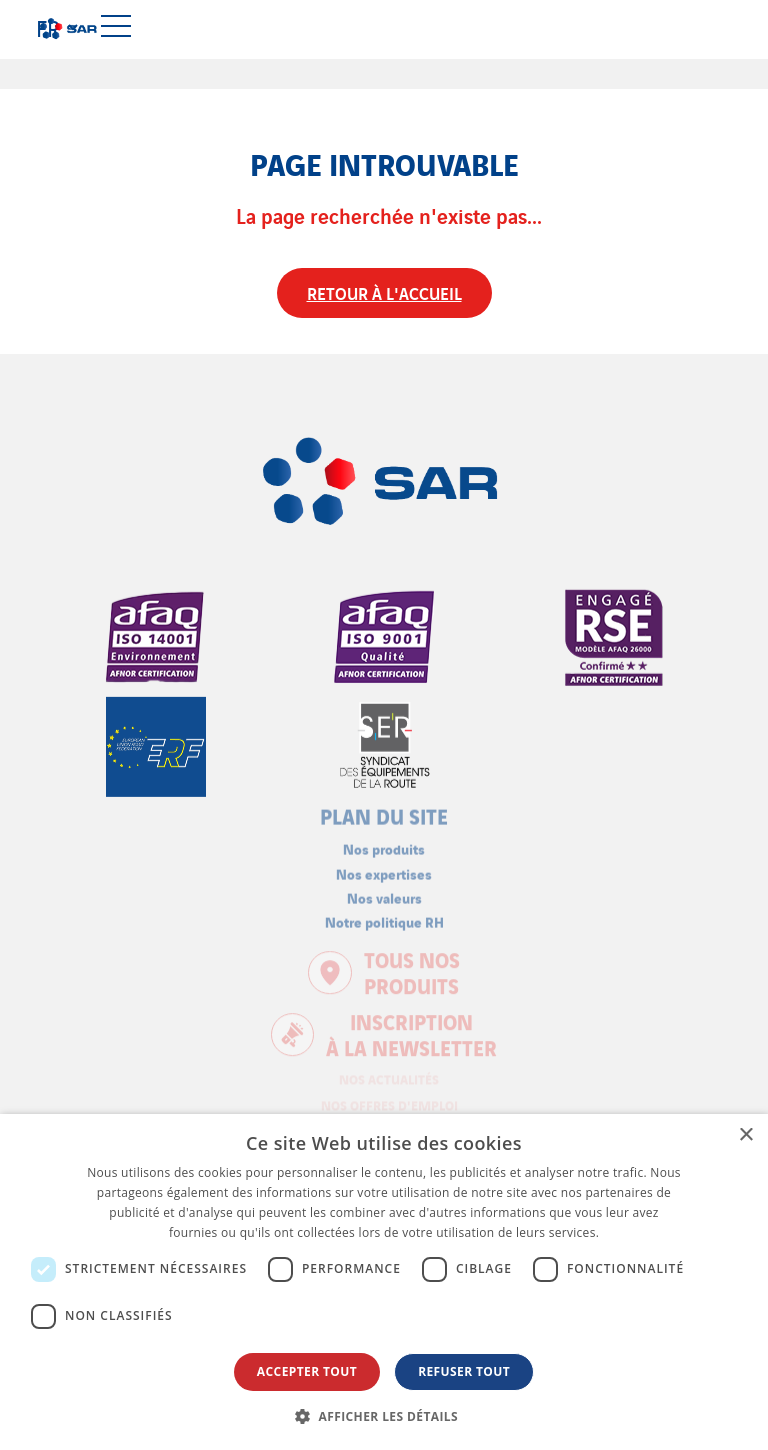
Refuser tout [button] (464, 1371)
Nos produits (384, 840)
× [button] (745, 1135)
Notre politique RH (384, 912)
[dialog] (384, 1282)
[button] (384, 1416)
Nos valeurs (384, 888)
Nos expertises (384, 864)
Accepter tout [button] (307, 1371)
